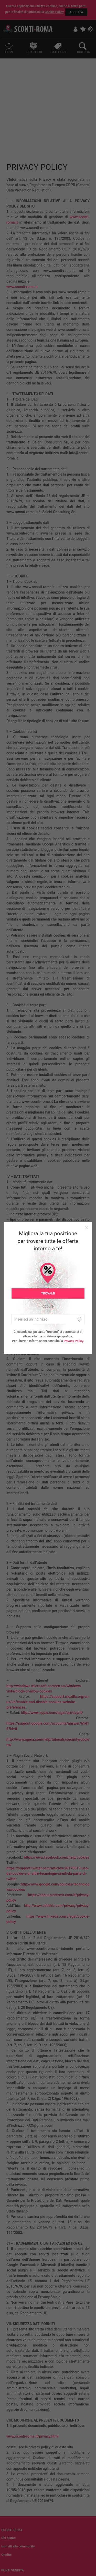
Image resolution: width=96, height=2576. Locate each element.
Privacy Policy (73, 1341)
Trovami (48, 1293)
